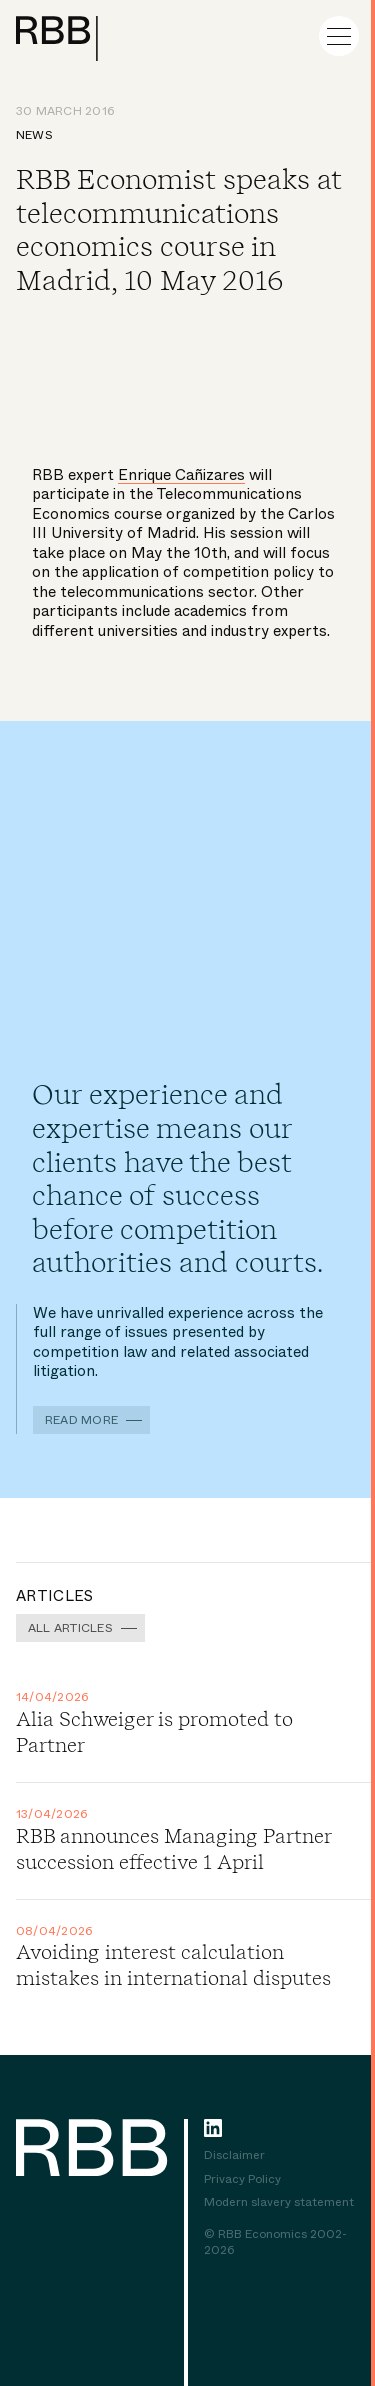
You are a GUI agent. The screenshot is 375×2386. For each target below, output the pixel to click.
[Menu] (339, 36)
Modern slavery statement (279, 2203)
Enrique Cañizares (181, 475)
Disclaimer (234, 2156)
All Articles (70, 1628)
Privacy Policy (242, 2180)
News (34, 135)
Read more (81, 1420)
